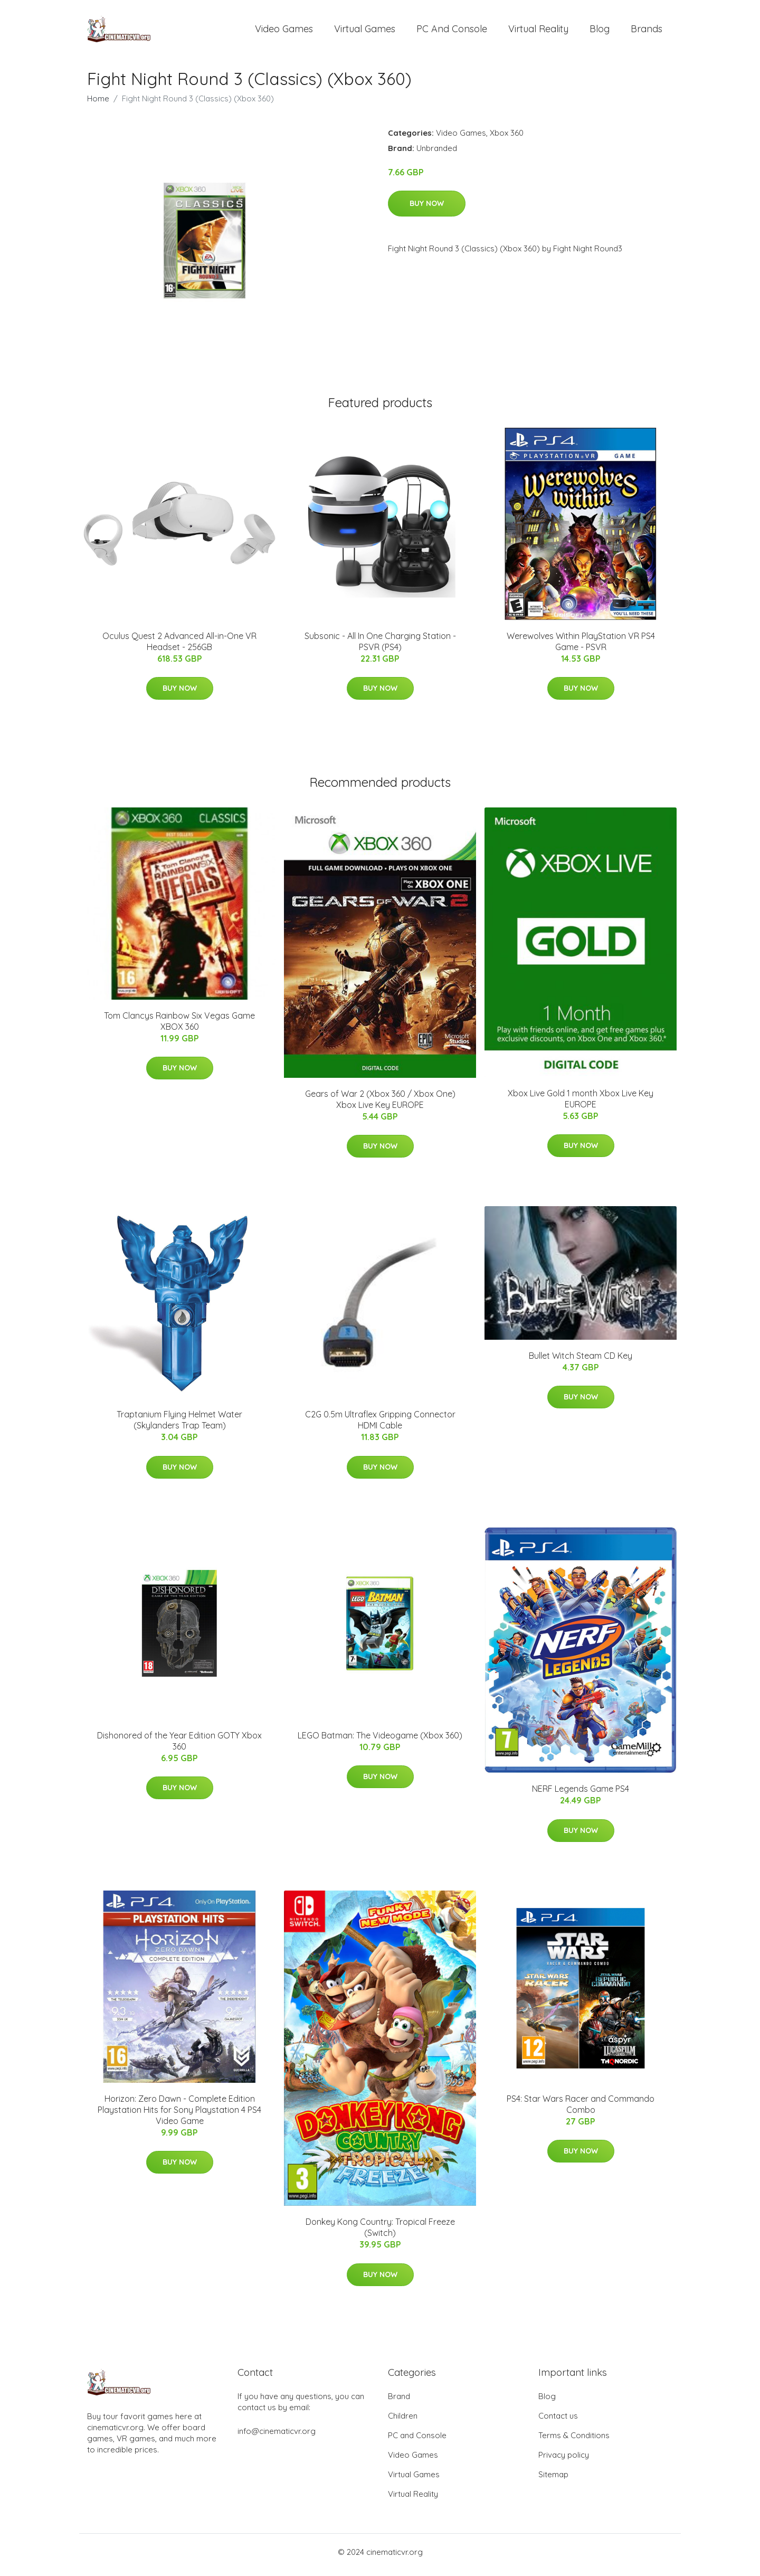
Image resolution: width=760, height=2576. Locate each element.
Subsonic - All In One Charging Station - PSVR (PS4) (380, 646)
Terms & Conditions (574, 2441)
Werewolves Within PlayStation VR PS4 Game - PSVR (581, 646)
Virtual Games (364, 31)
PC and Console (451, 31)
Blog (600, 31)
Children (402, 2422)
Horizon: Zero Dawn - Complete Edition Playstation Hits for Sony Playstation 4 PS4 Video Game (179, 2115)
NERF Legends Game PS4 (580, 1794)
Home (98, 104)
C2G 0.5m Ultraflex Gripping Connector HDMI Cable (380, 1425)
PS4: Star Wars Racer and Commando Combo (580, 2109)
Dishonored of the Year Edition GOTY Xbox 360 (179, 1746)
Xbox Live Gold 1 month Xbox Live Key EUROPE (580, 1104)
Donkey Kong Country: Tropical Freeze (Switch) (380, 2233)
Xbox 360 (507, 138)
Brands (646, 31)
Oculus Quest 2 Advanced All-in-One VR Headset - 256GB (179, 646)
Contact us (558, 2422)
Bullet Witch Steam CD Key (580, 1361)
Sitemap (553, 2480)
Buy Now (427, 208)
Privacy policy (563, 2461)
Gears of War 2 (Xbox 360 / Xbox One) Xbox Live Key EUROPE (380, 1104)
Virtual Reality (538, 31)
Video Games (284, 31)
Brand (399, 2402)
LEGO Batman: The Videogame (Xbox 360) (380, 1740)
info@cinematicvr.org (277, 2437)
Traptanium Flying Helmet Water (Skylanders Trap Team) (179, 1425)
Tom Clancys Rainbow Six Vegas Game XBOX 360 (179, 1026)
